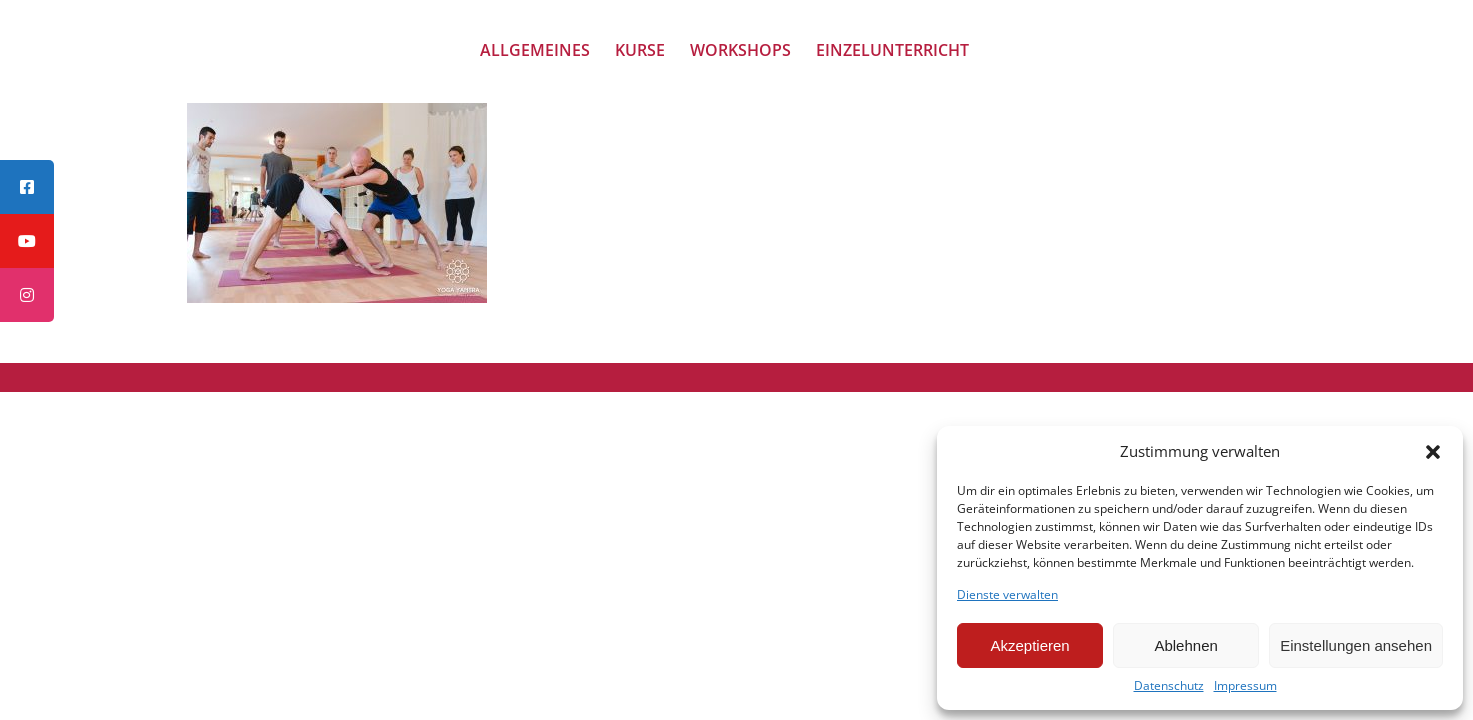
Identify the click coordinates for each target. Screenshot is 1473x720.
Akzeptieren (1029, 645)
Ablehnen (1185, 645)
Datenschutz (1169, 686)
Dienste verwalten (1007, 595)
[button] (1433, 452)
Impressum (1245, 686)
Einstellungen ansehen (1356, 645)
